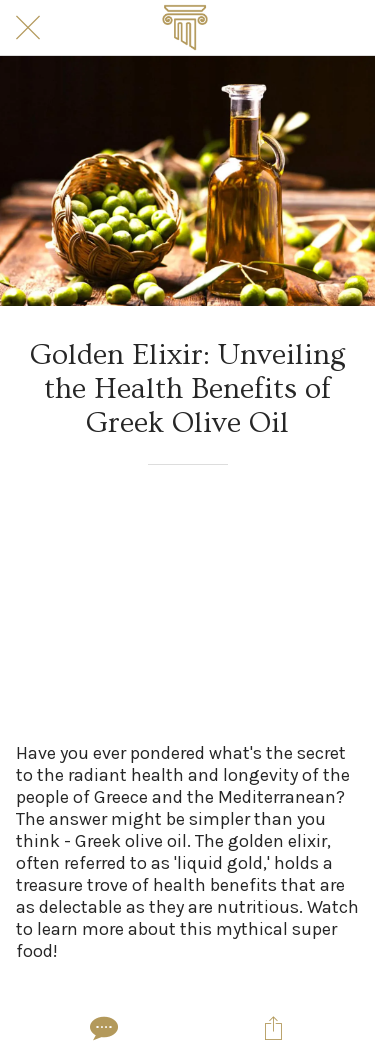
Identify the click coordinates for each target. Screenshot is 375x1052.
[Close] (28, 28)
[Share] (273, 1028)
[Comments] (102, 1028)
